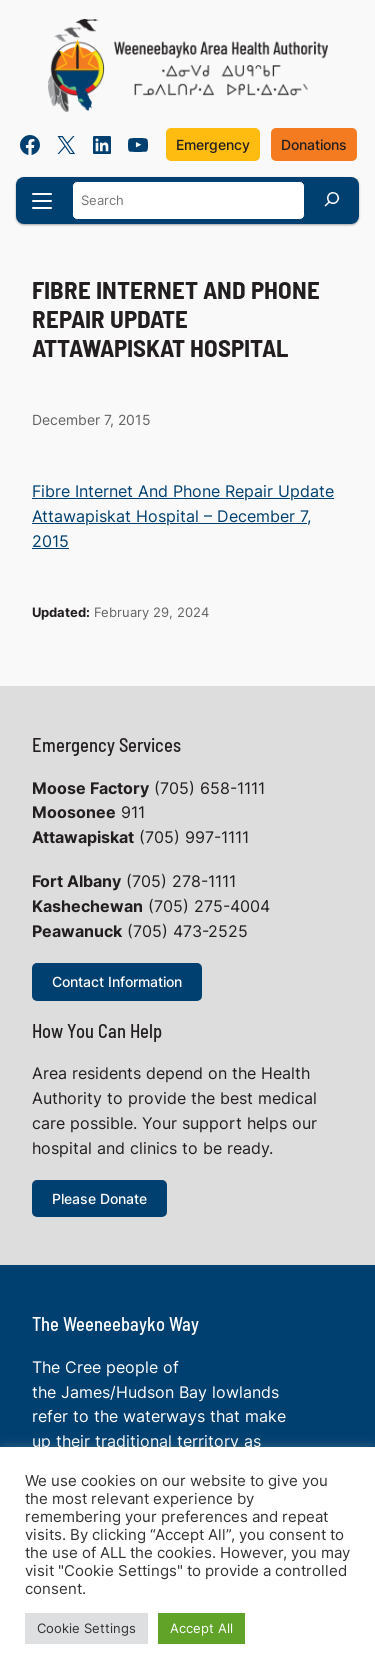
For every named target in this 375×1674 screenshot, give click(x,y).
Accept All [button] (201, 1628)
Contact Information (117, 981)
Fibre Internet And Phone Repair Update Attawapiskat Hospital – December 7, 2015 (183, 516)
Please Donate (99, 1198)
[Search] (332, 198)
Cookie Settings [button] (86, 1628)
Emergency (213, 144)
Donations (314, 144)
